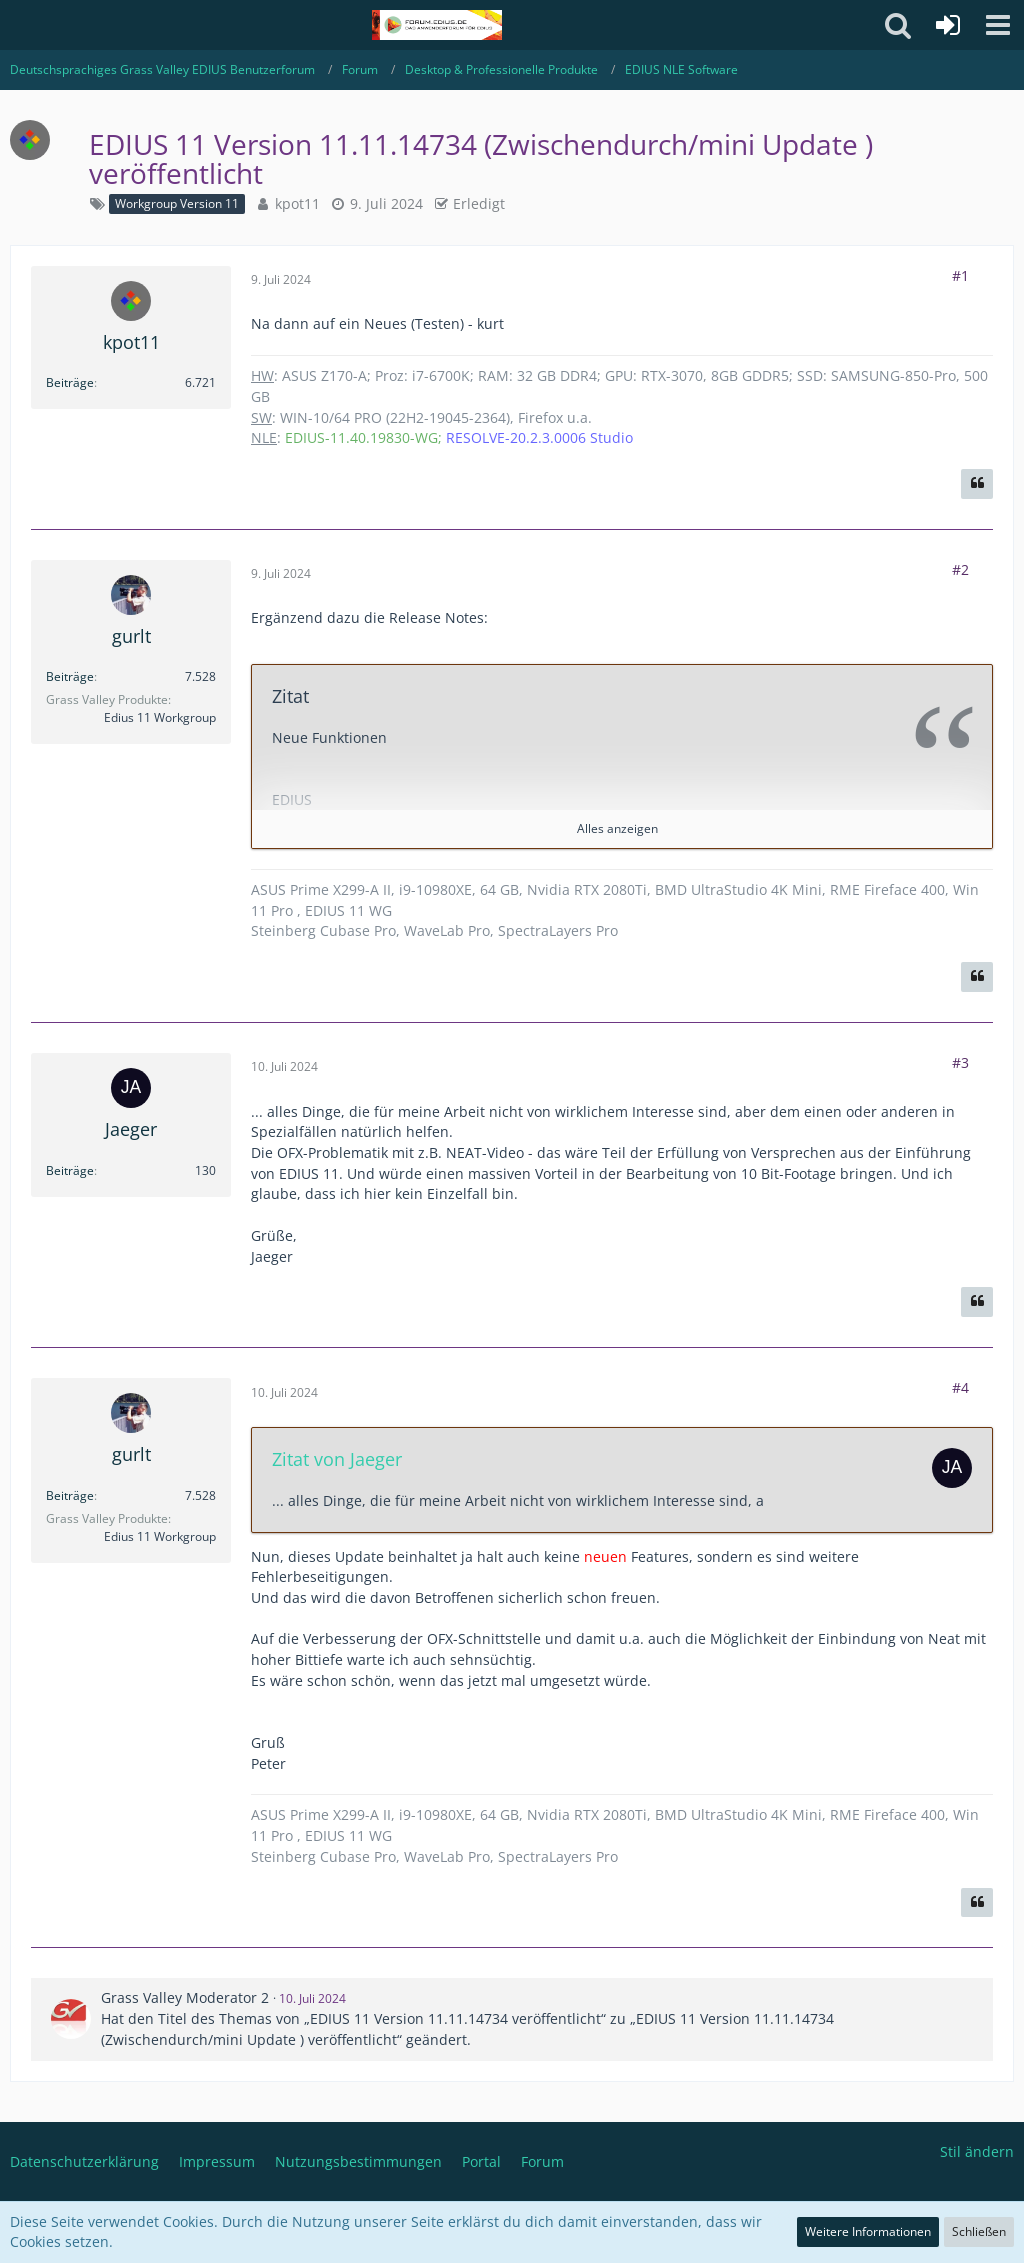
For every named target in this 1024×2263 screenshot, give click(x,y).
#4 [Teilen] (960, 1387)
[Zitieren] (977, 484)
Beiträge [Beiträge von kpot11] (70, 382)
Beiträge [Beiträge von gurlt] (70, 676)
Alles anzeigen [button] (617, 828)
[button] (998, 25)
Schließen (979, 2231)
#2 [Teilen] (960, 569)
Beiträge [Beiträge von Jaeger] (70, 1170)
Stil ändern (977, 2151)
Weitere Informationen (868, 2231)
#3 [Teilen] (960, 1062)
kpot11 (297, 203)
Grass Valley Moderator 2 (185, 1997)
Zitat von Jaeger (337, 1459)
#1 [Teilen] (960, 275)
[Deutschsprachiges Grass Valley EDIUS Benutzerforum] (436, 25)
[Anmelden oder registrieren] (948, 25)
